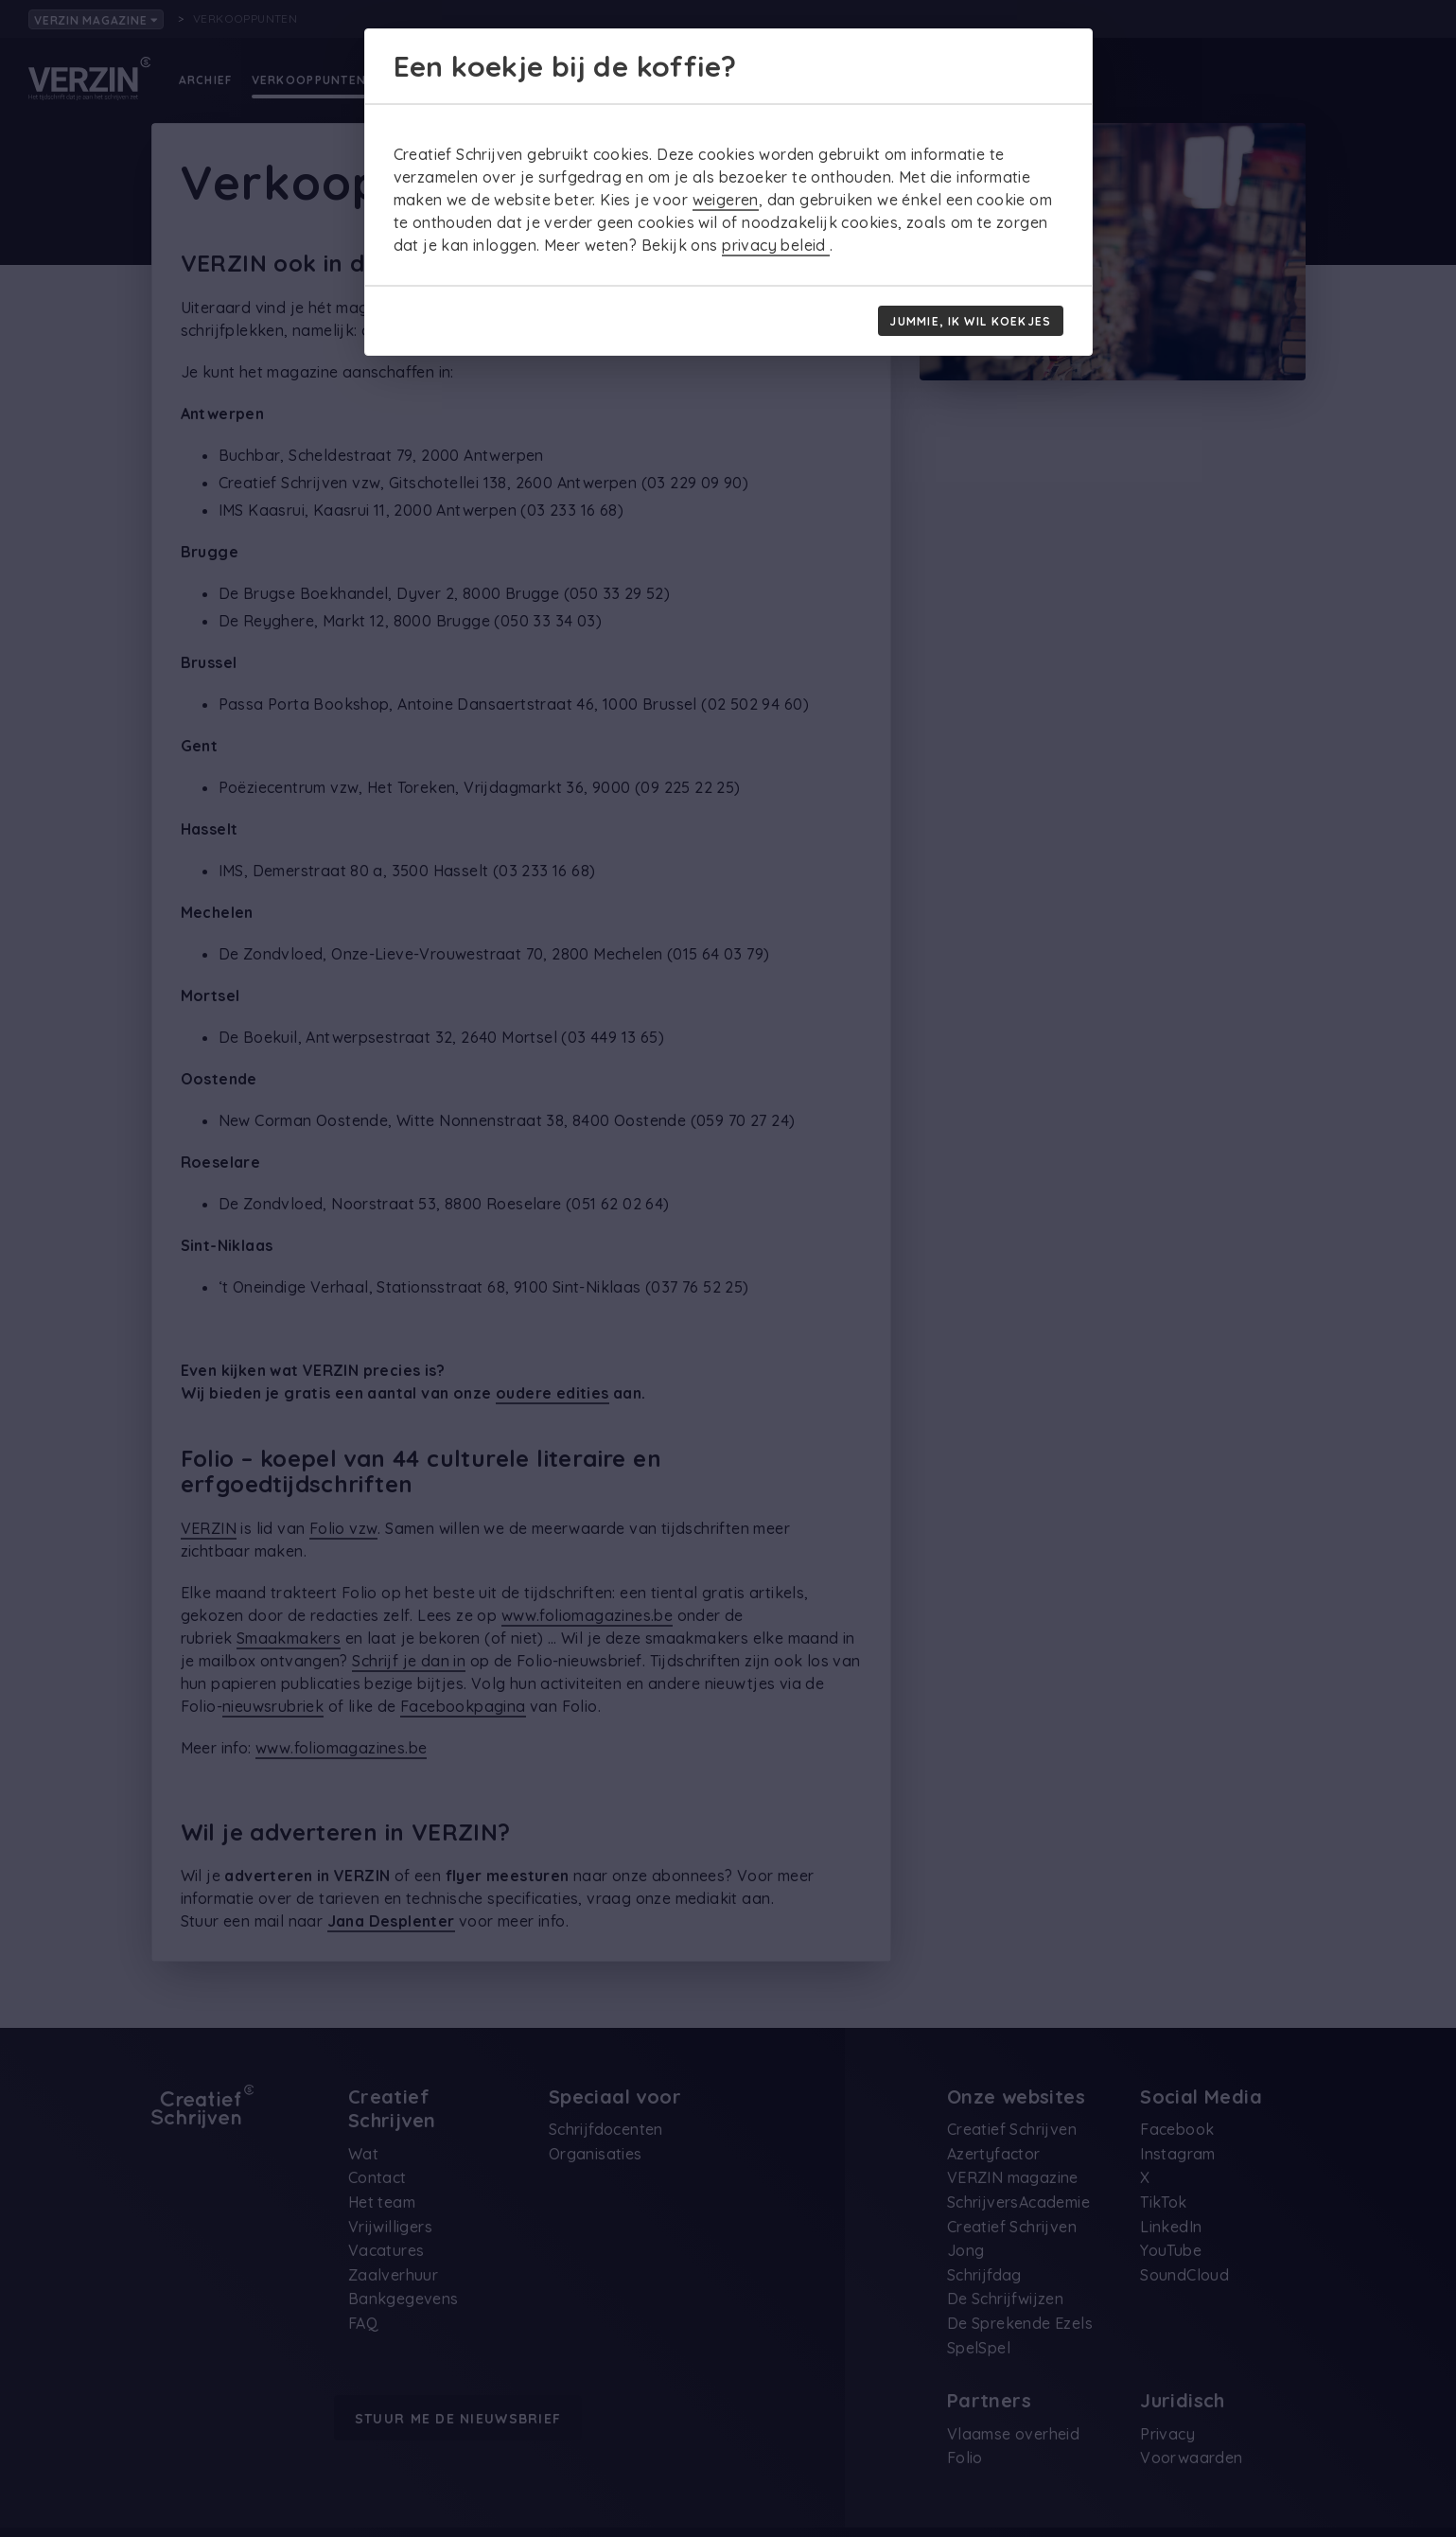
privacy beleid (776, 245)
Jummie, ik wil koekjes (970, 321)
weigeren (726, 199)
